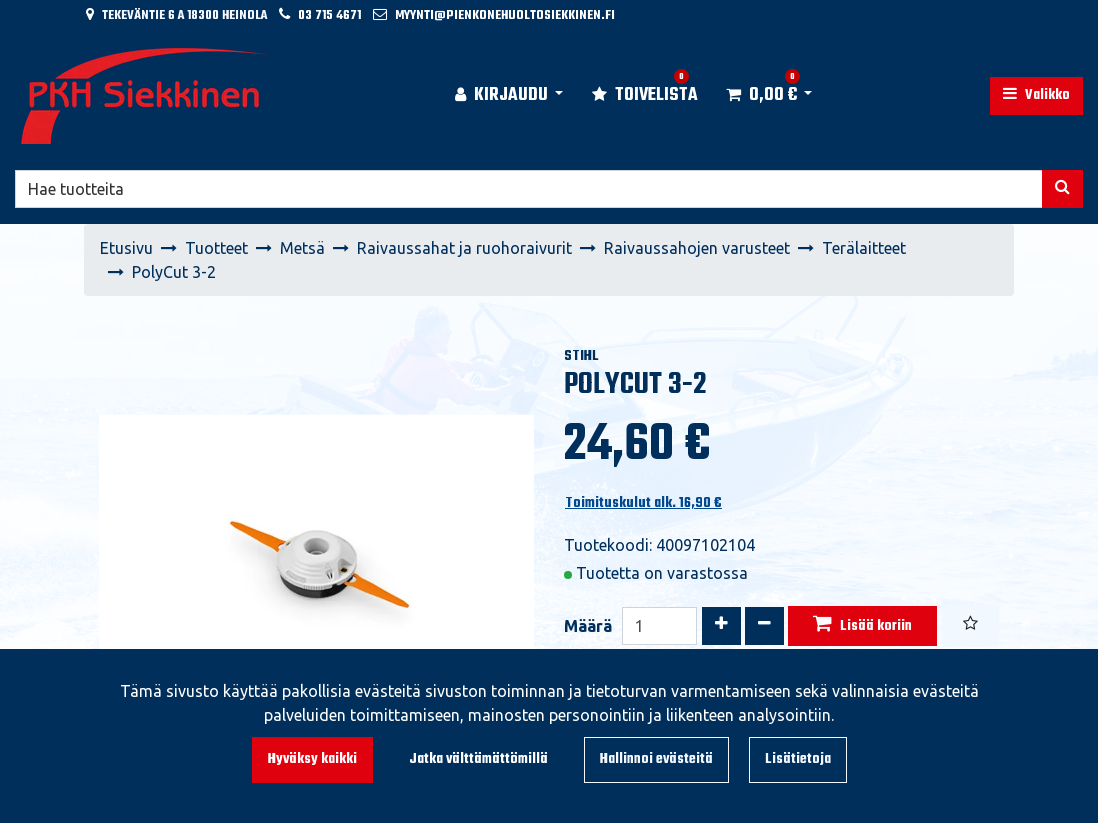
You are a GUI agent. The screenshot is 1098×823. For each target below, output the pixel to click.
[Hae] (529, 189)
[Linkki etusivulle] (146, 96)
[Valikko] (1036, 96)
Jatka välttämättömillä (478, 759)
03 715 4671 (329, 15)
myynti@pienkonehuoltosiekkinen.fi (505, 15)
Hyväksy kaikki (312, 759)
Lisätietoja (798, 759)
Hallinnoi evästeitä (656, 759)
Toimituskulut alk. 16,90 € (643, 503)
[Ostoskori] (761, 96)
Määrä (588, 626)
